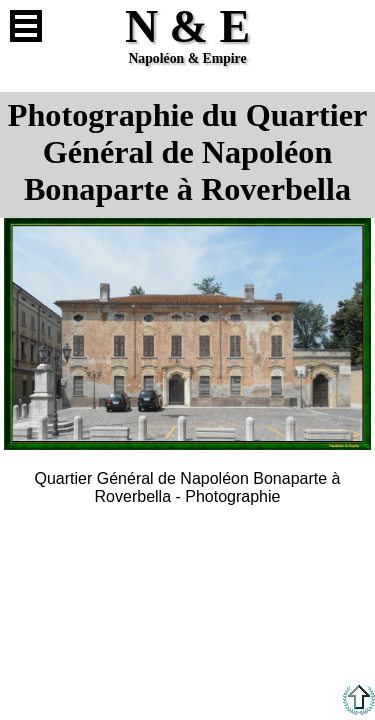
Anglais (349, 26)
